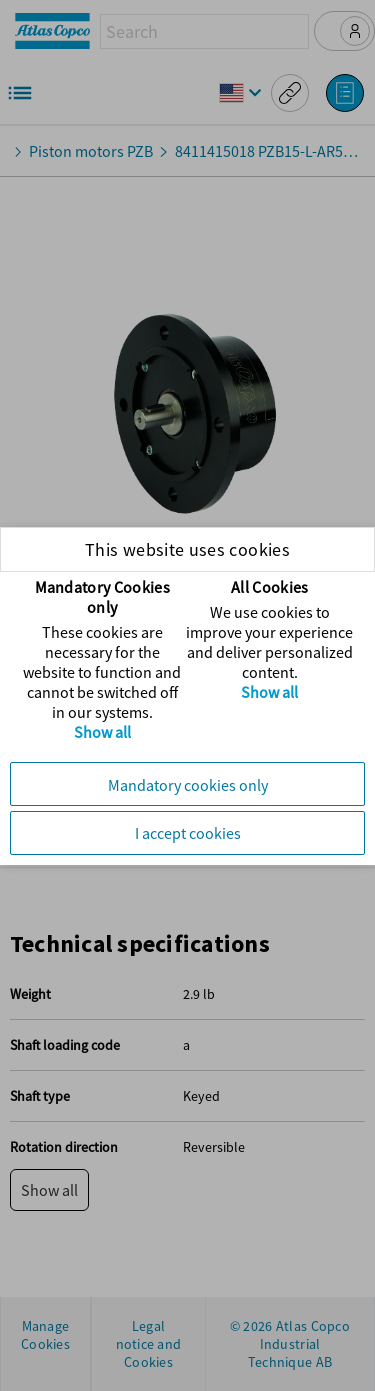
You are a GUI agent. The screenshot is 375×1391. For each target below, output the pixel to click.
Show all (102, 732)
